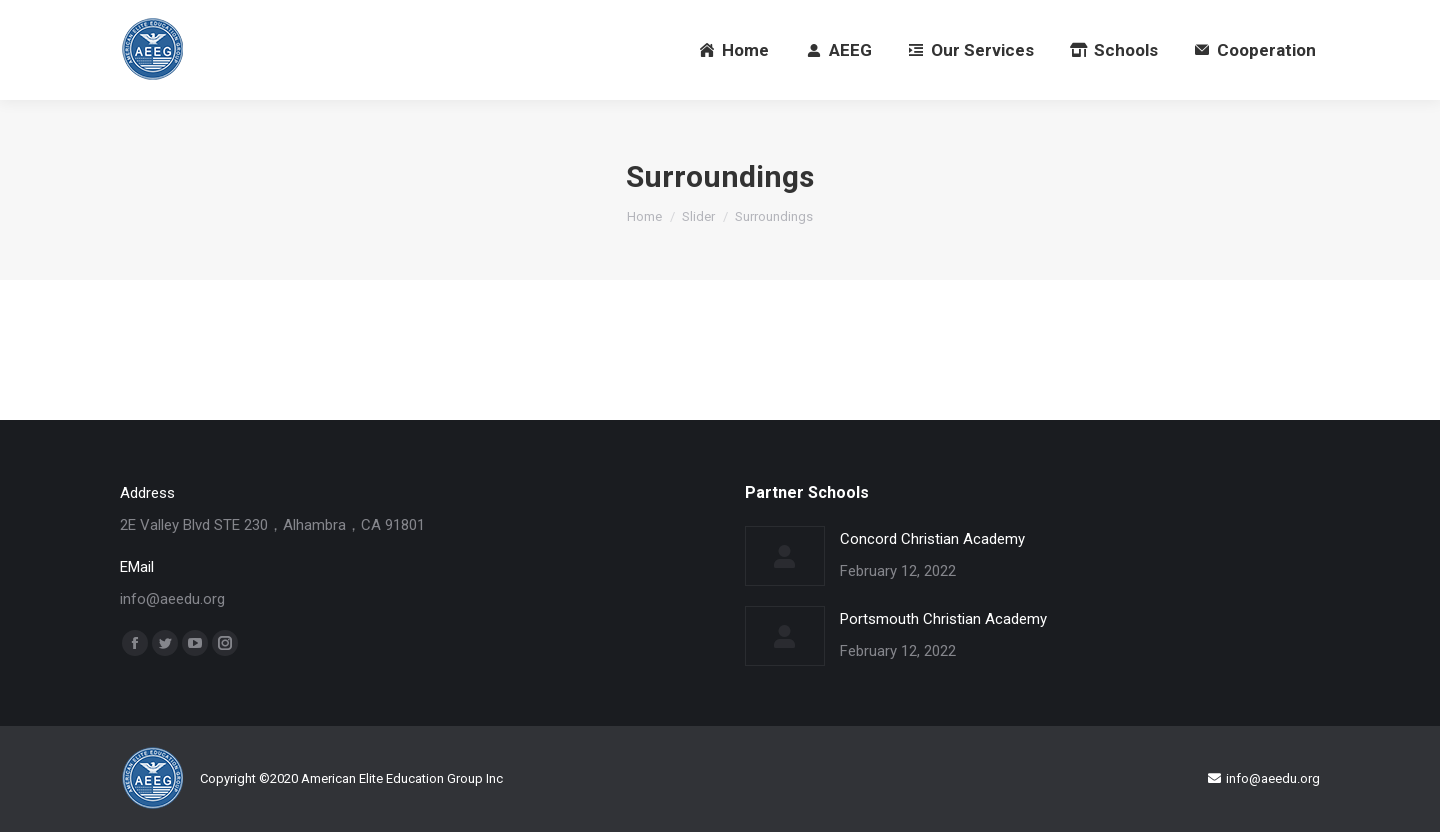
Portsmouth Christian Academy (943, 619)
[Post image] (785, 556)
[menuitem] (734, 50)
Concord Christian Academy (932, 539)
